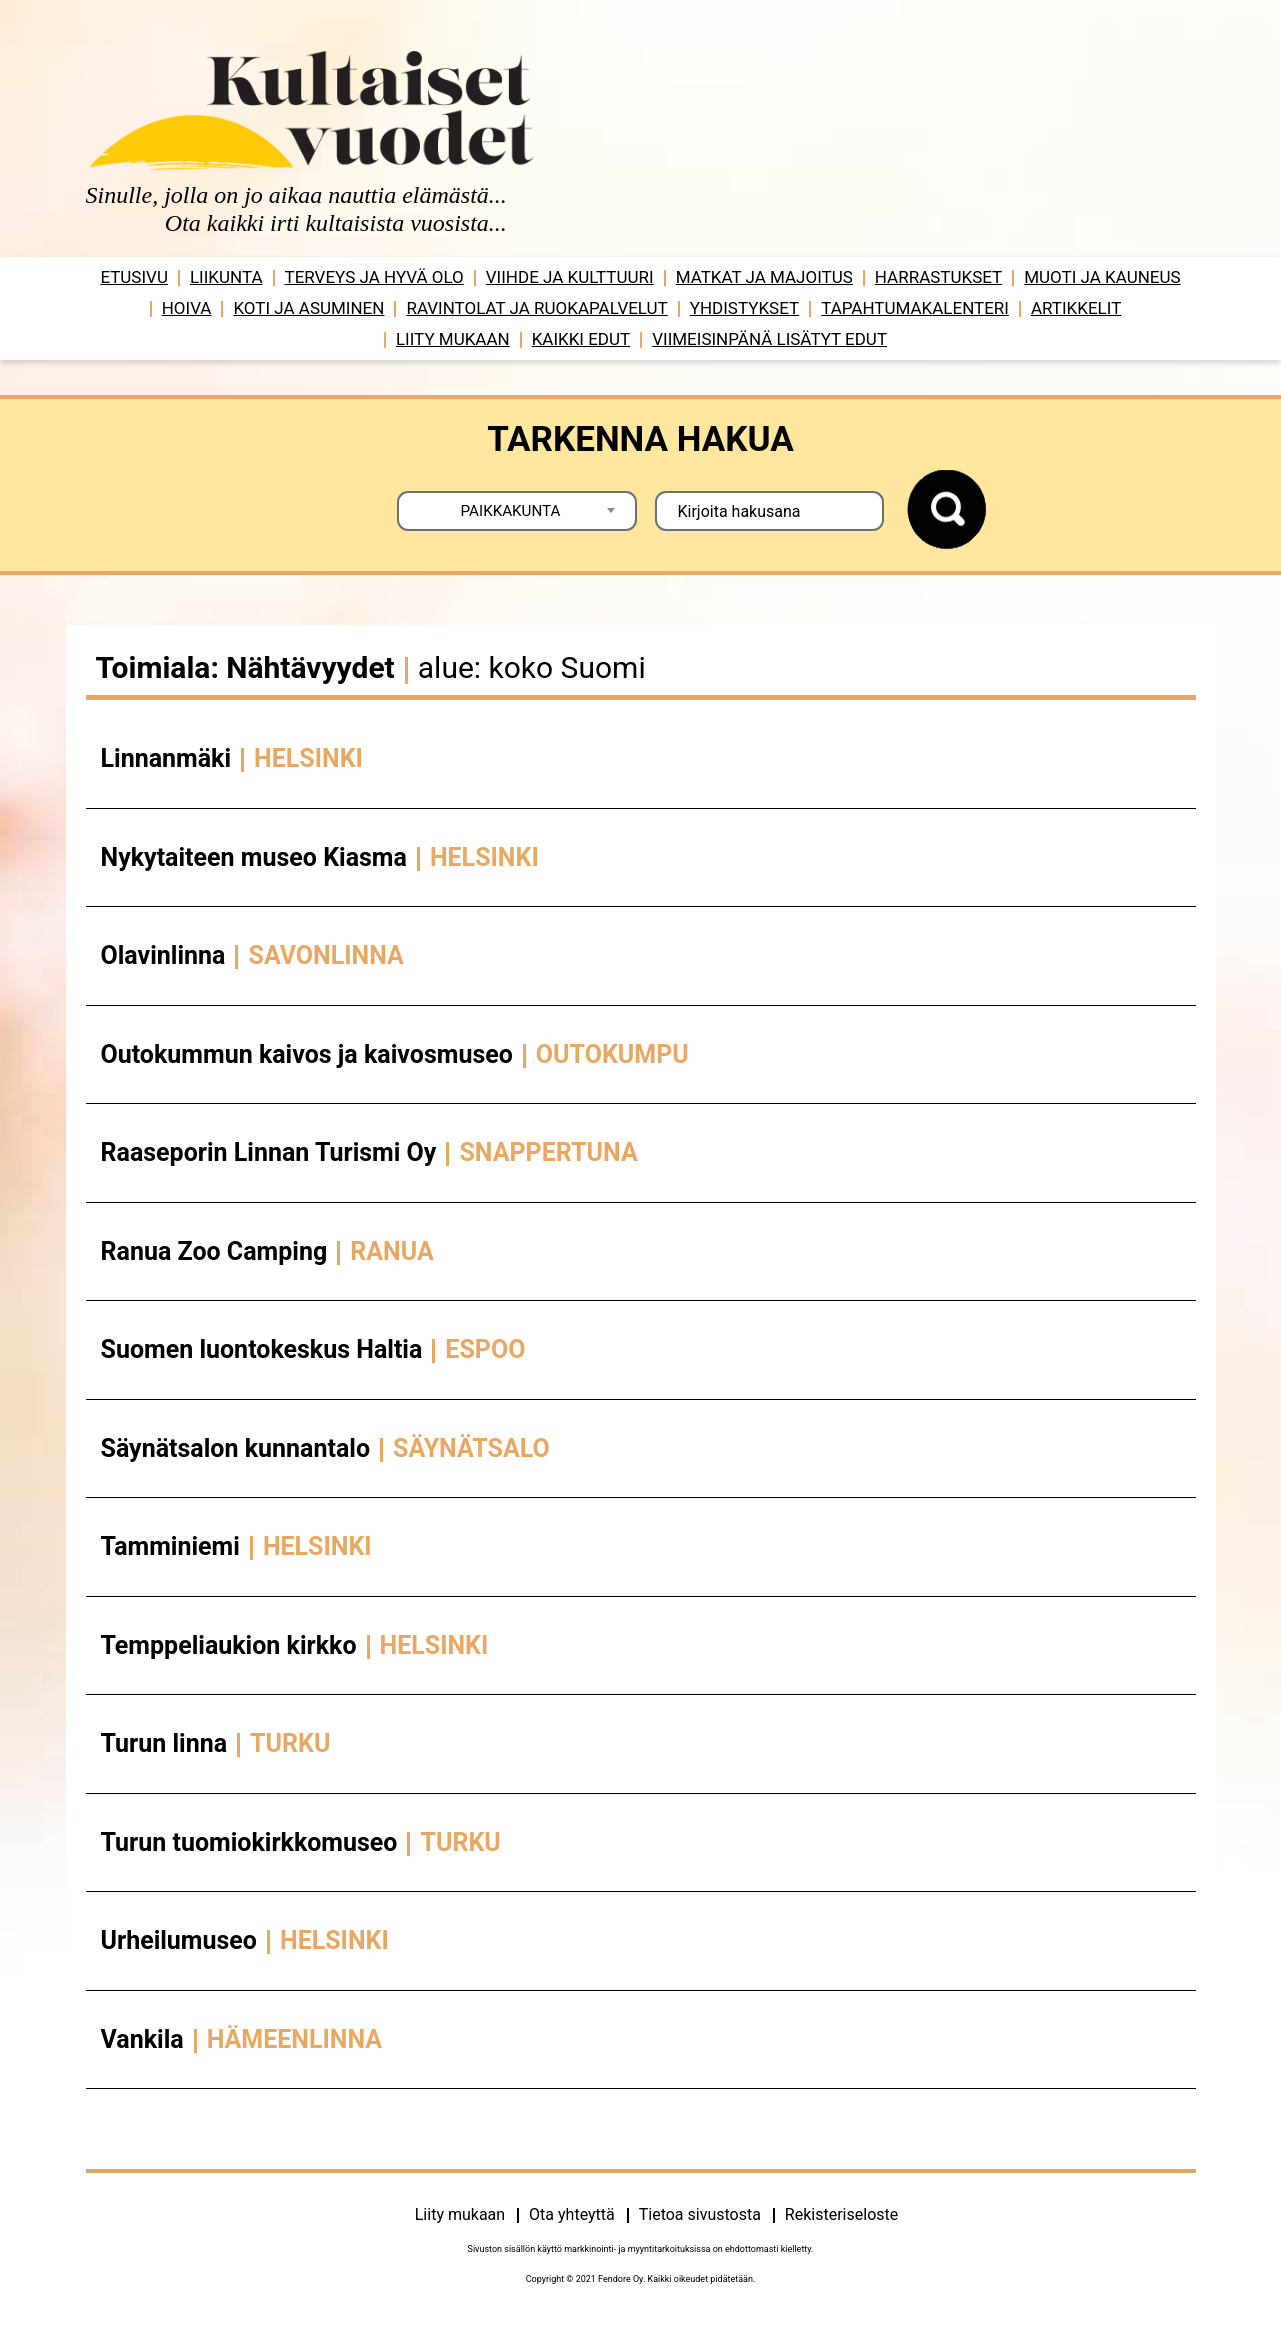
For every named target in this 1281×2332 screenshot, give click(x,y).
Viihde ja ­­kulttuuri (570, 277)
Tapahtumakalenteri (915, 308)
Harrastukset (938, 277)
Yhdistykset (744, 308)
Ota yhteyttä (572, 2214)
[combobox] (517, 511)
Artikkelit (1076, 308)
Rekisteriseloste (841, 2214)
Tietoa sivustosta (700, 2214)
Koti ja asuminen (308, 308)
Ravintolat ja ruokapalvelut (536, 308)
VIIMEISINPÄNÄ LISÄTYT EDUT (769, 339)
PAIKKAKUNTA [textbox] (511, 511)
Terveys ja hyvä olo (374, 277)
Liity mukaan (453, 339)
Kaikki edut (581, 339)
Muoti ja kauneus (1102, 277)
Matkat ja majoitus (764, 277)
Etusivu (134, 277)
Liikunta (226, 277)
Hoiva (187, 308)
